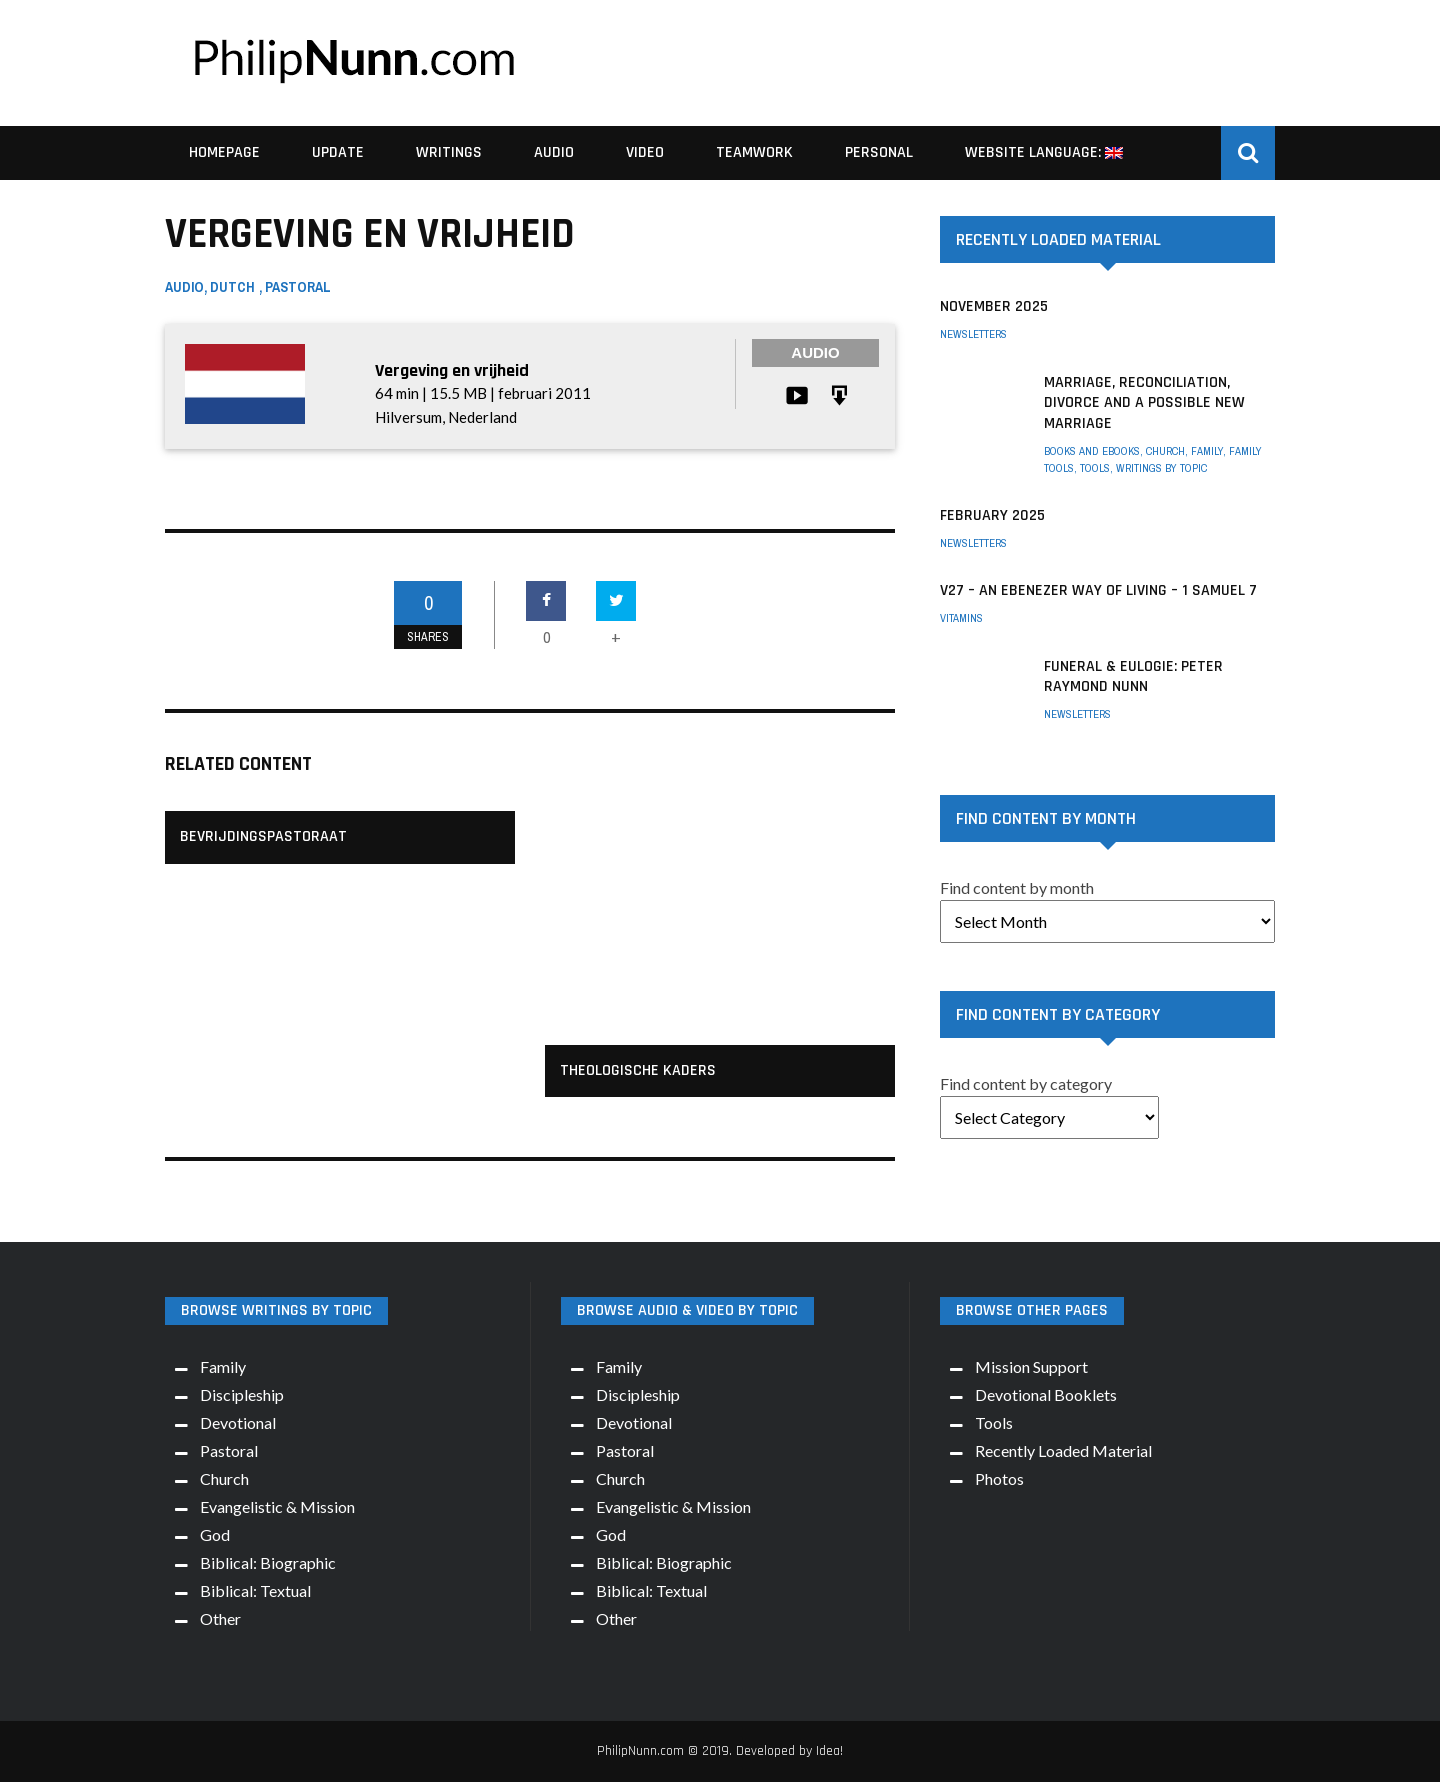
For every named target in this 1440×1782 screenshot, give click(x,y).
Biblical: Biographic (268, 1562)
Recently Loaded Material (1063, 1450)
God (215, 1534)
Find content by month (1017, 887)
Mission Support (1031, 1366)
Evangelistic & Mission (277, 1506)
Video (645, 152)
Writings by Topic (1161, 468)
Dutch (232, 287)
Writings (449, 152)
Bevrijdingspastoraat (263, 836)
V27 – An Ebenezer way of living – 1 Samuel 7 (1098, 590)
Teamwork (754, 152)
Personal (879, 152)
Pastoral (298, 287)
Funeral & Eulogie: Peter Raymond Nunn (1133, 677)
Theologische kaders (638, 1070)
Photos (999, 1478)
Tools (1095, 468)
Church (1165, 451)
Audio (554, 152)
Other (220, 1618)
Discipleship (242, 1394)
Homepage (224, 152)
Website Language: (1044, 152)
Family (1207, 451)
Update (338, 152)
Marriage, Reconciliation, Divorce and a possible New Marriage (1144, 403)
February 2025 (992, 515)
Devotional (238, 1422)
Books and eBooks (1092, 451)
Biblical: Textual (255, 1590)
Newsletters (973, 334)
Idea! (829, 1751)
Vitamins (961, 618)
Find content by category (1026, 1083)
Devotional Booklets (1046, 1394)
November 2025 (994, 306)
